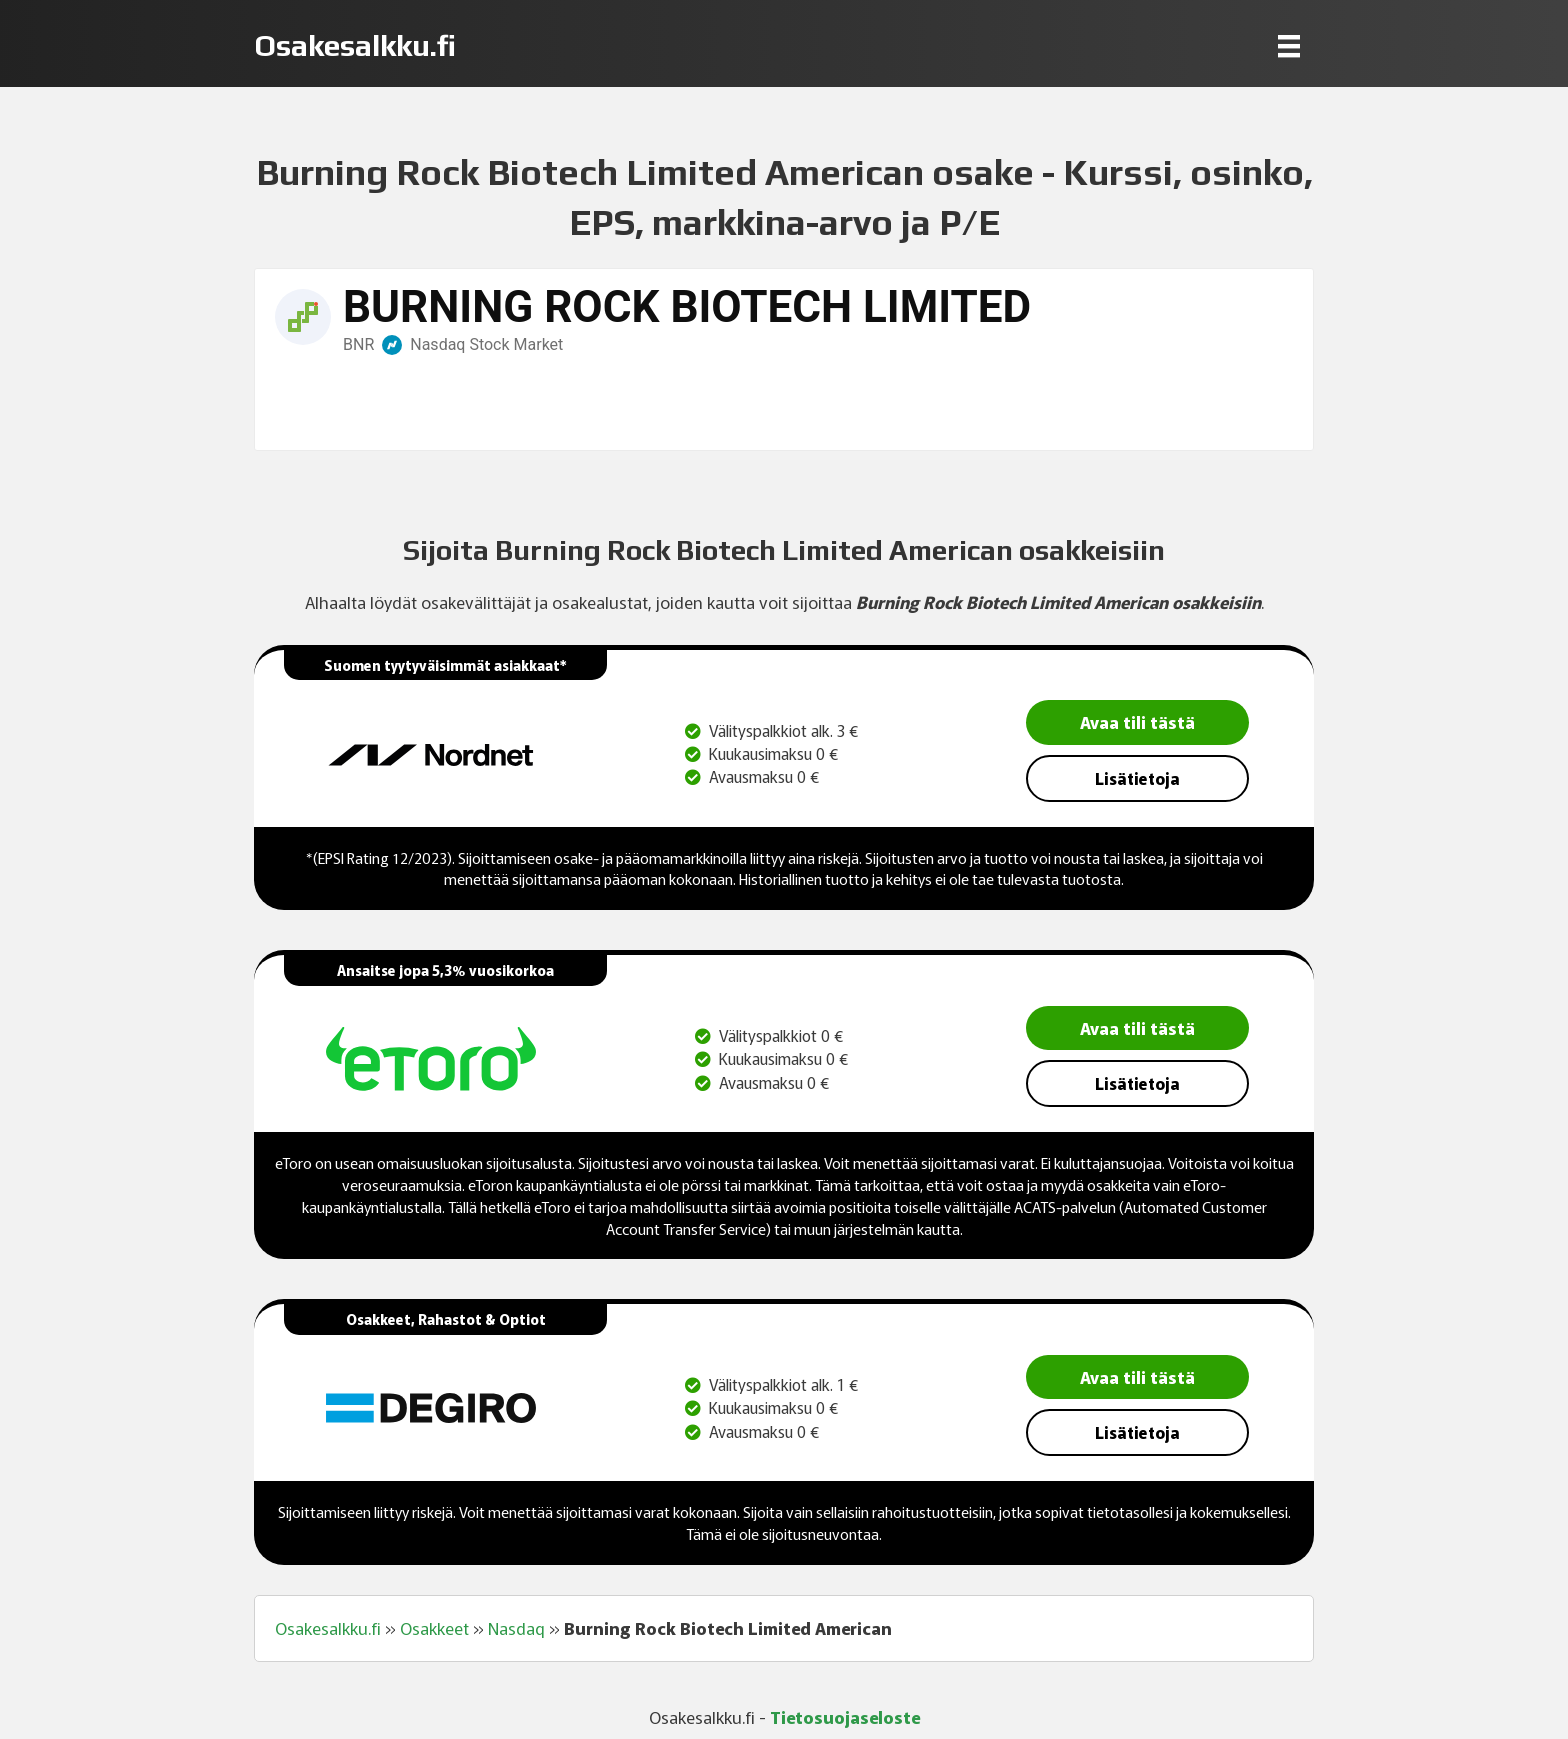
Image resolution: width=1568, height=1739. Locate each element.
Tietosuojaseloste (845, 1716)
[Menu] (1289, 45)
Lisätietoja (1137, 778)
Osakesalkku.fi (328, 1628)
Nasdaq (516, 1628)
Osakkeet (434, 1628)
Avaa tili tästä (1137, 721)
